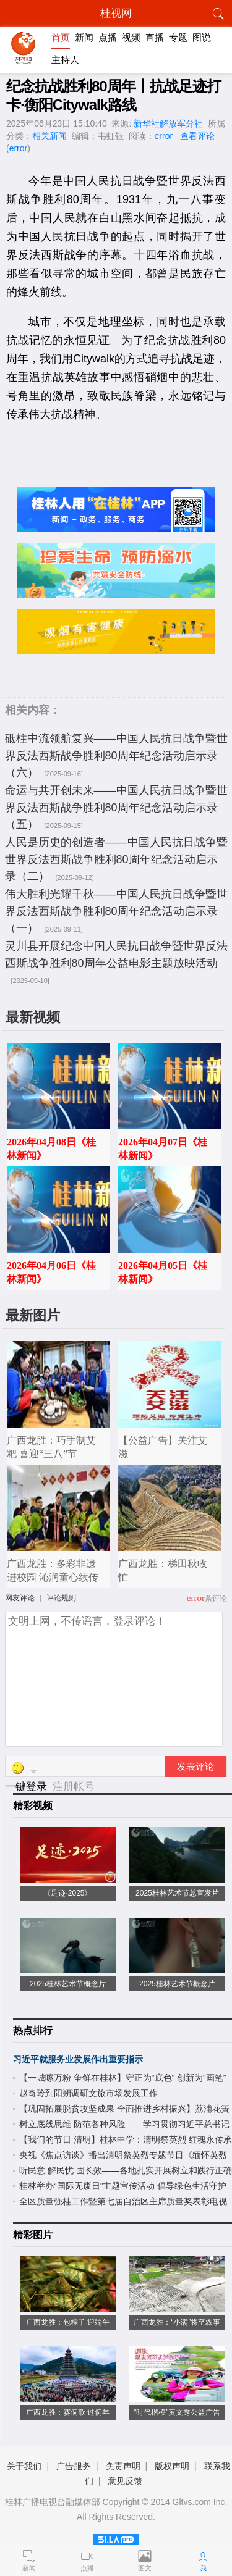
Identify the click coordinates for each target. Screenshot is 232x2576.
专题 (178, 37)
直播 (154, 37)
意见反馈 (125, 2481)
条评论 (216, 1598)
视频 (131, 37)
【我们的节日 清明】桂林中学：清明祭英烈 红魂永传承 (125, 2139)
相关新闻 (49, 136)
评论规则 (61, 1598)
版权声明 (172, 2466)
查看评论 (197, 136)
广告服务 (73, 2466)
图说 (201, 37)
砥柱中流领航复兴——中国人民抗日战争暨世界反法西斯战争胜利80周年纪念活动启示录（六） (116, 755)
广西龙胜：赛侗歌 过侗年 (68, 2412)
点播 (107, 37)
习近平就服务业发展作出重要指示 (78, 2059)
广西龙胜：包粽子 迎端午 (68, 2322)
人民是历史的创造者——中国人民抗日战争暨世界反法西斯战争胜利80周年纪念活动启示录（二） (116, 859)
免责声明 (123, 2466)
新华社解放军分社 (168, 123)
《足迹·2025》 (67, 1893)
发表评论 (195, 1766)
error (164, 136)
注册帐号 (74, 1786)
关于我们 (24, 2466)
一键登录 (27, 1786)
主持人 (65, 59)
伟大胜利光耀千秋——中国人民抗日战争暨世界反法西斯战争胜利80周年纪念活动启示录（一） (116, 911)
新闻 (84, 37)
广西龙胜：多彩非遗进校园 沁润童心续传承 (52, 1577)
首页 (60, 37)
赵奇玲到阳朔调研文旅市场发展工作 (88, 2093)
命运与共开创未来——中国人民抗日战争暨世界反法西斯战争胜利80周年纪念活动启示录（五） (116, 807)
